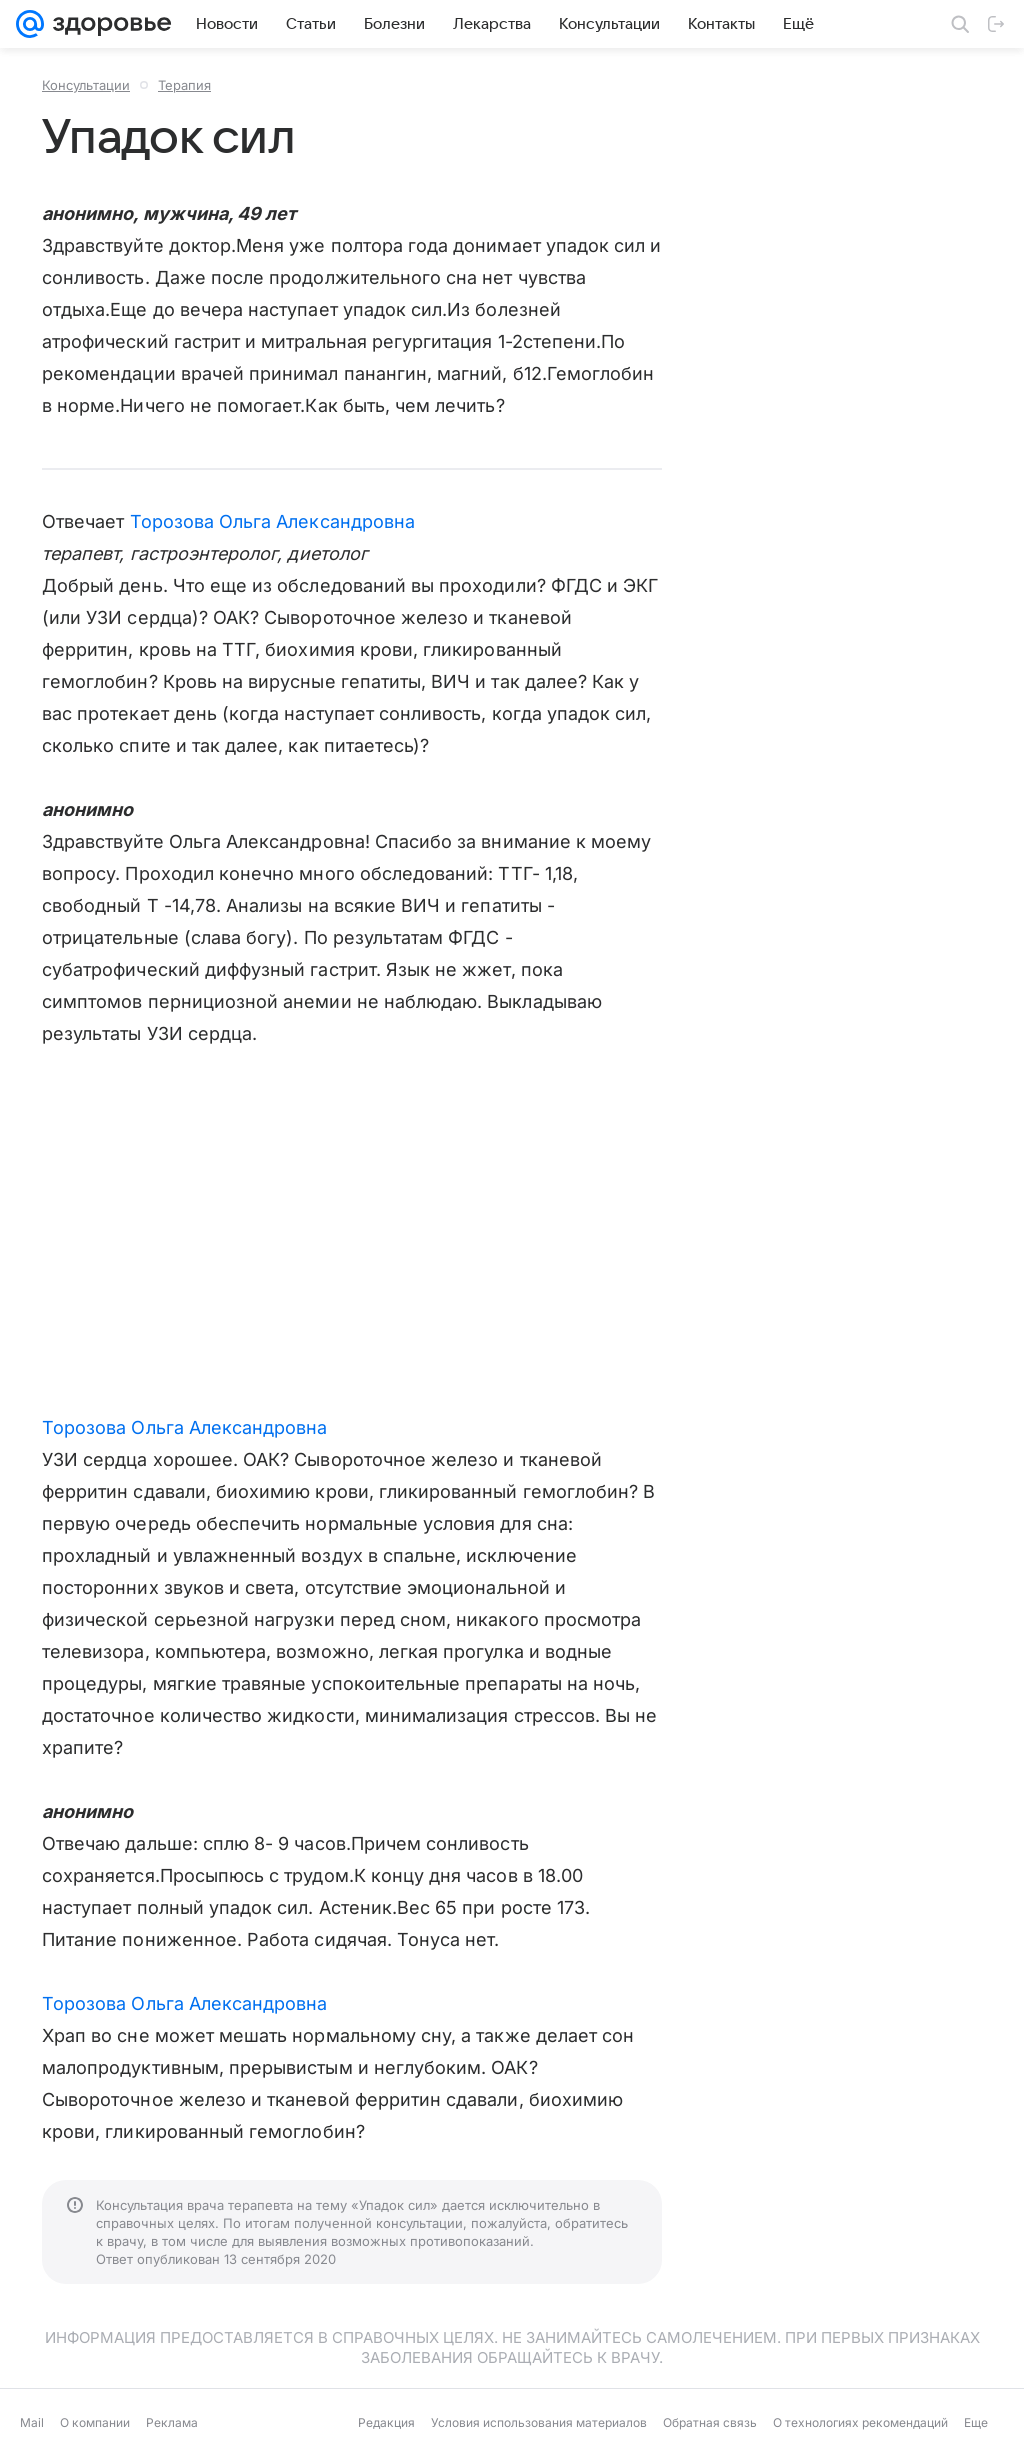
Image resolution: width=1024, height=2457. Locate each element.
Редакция (386, 2422)
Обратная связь (710, 2422)
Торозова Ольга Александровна (273, 521)
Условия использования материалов (539, 2422)
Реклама (172, 2422)
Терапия (184, 85)
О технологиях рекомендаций (860, 2422)
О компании (95, 2422)
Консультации (86, 85)
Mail (32, 2422)
